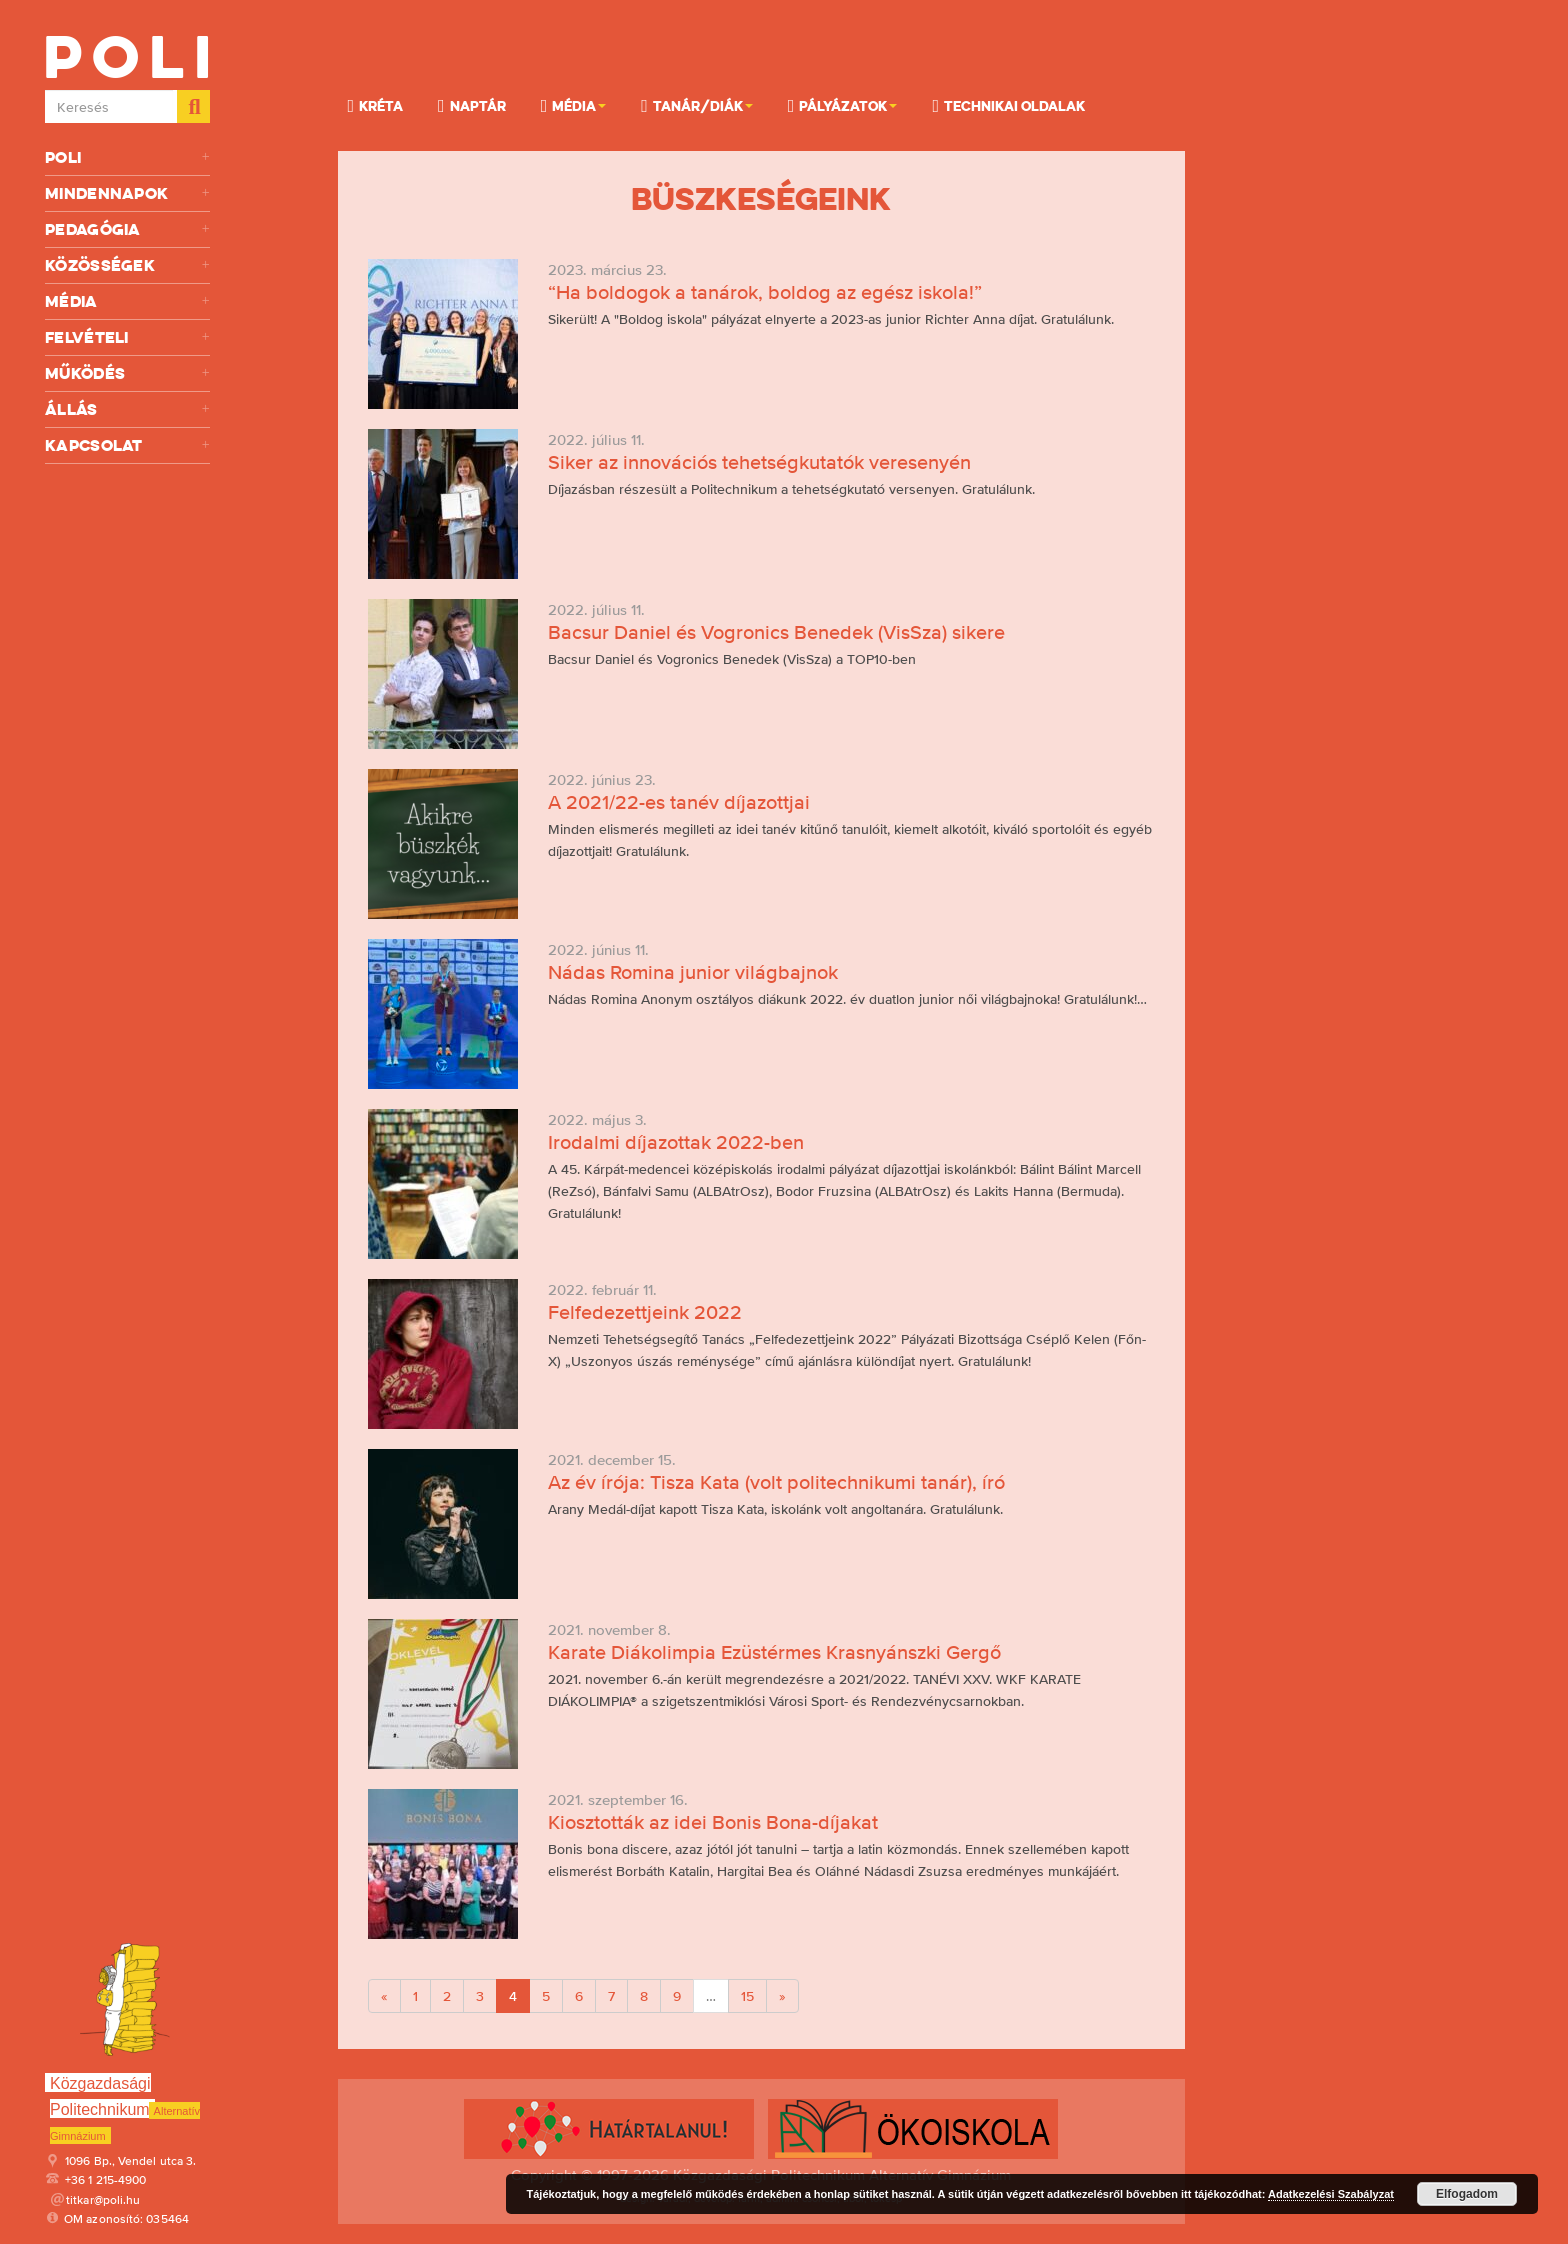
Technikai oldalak (1008, 105)
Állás (127, 409)
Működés (127, 373)
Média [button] (574, 105)
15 (747, 1996)
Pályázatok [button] (843, 105)
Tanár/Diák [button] (697, 105)
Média (127, 301)
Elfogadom (1467, 2194)
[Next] (782, 1996)
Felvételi (127, 337)
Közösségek (127, 265)
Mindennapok (127, 193)
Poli (127, 157)
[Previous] (384, 1996)
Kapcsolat (127, 445)
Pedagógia (127, 229)
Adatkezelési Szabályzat (1331, 2194)
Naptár (472, 105)
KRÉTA (376, 105)
